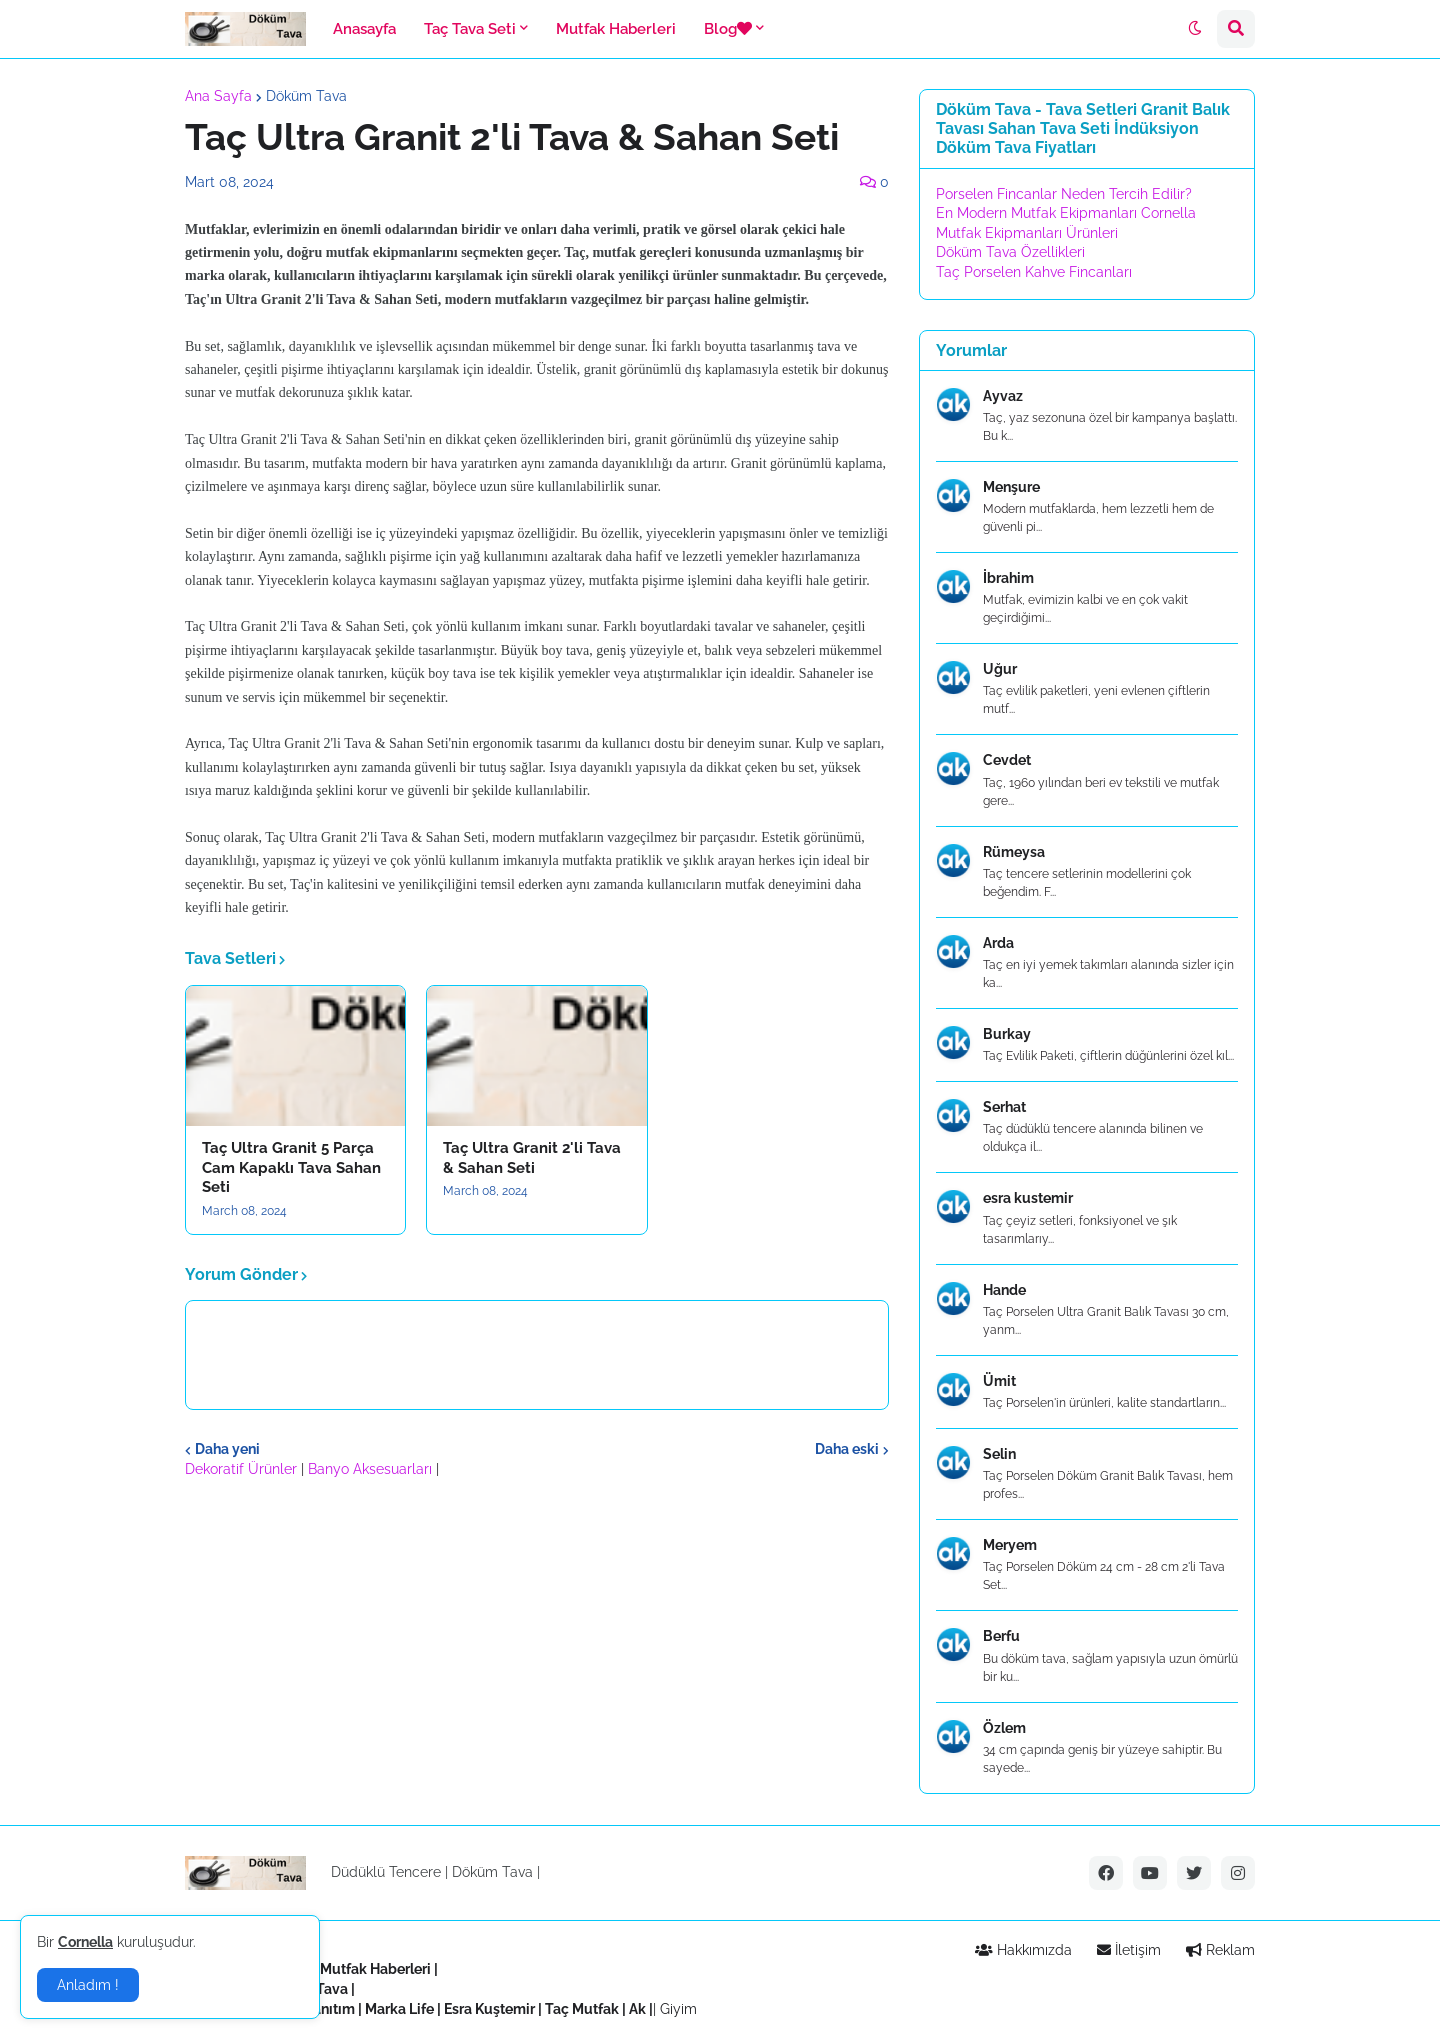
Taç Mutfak (582, 2009)
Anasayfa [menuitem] (364, 29)
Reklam (1220, 1950)
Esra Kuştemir (489, 2009)
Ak (637, 2009)
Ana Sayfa (218, 96)
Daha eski (847, 1449)
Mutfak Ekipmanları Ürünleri (1027, 233)
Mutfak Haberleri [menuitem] (616, 29)
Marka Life (399, 2009)
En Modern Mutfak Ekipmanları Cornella (1066, 213)
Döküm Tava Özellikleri (1010, 252)
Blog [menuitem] (728, 29)
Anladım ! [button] (88, 1985)
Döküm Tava (306, 96)
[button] (1195, 29)
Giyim (678, 2009)
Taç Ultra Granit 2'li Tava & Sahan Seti (532, 1158)
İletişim (1129, 1950)
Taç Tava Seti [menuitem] (470, 29)
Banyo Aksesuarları (372, 1469)
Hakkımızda (1023, 1950)
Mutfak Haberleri (375, 1969)
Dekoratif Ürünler (243, 1469)
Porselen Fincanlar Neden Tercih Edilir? (1064, 194)
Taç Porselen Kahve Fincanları (1034, 272)
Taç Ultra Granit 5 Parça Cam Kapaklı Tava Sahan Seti (291, 1167)
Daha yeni (227, 1449)
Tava (332, 1989)
